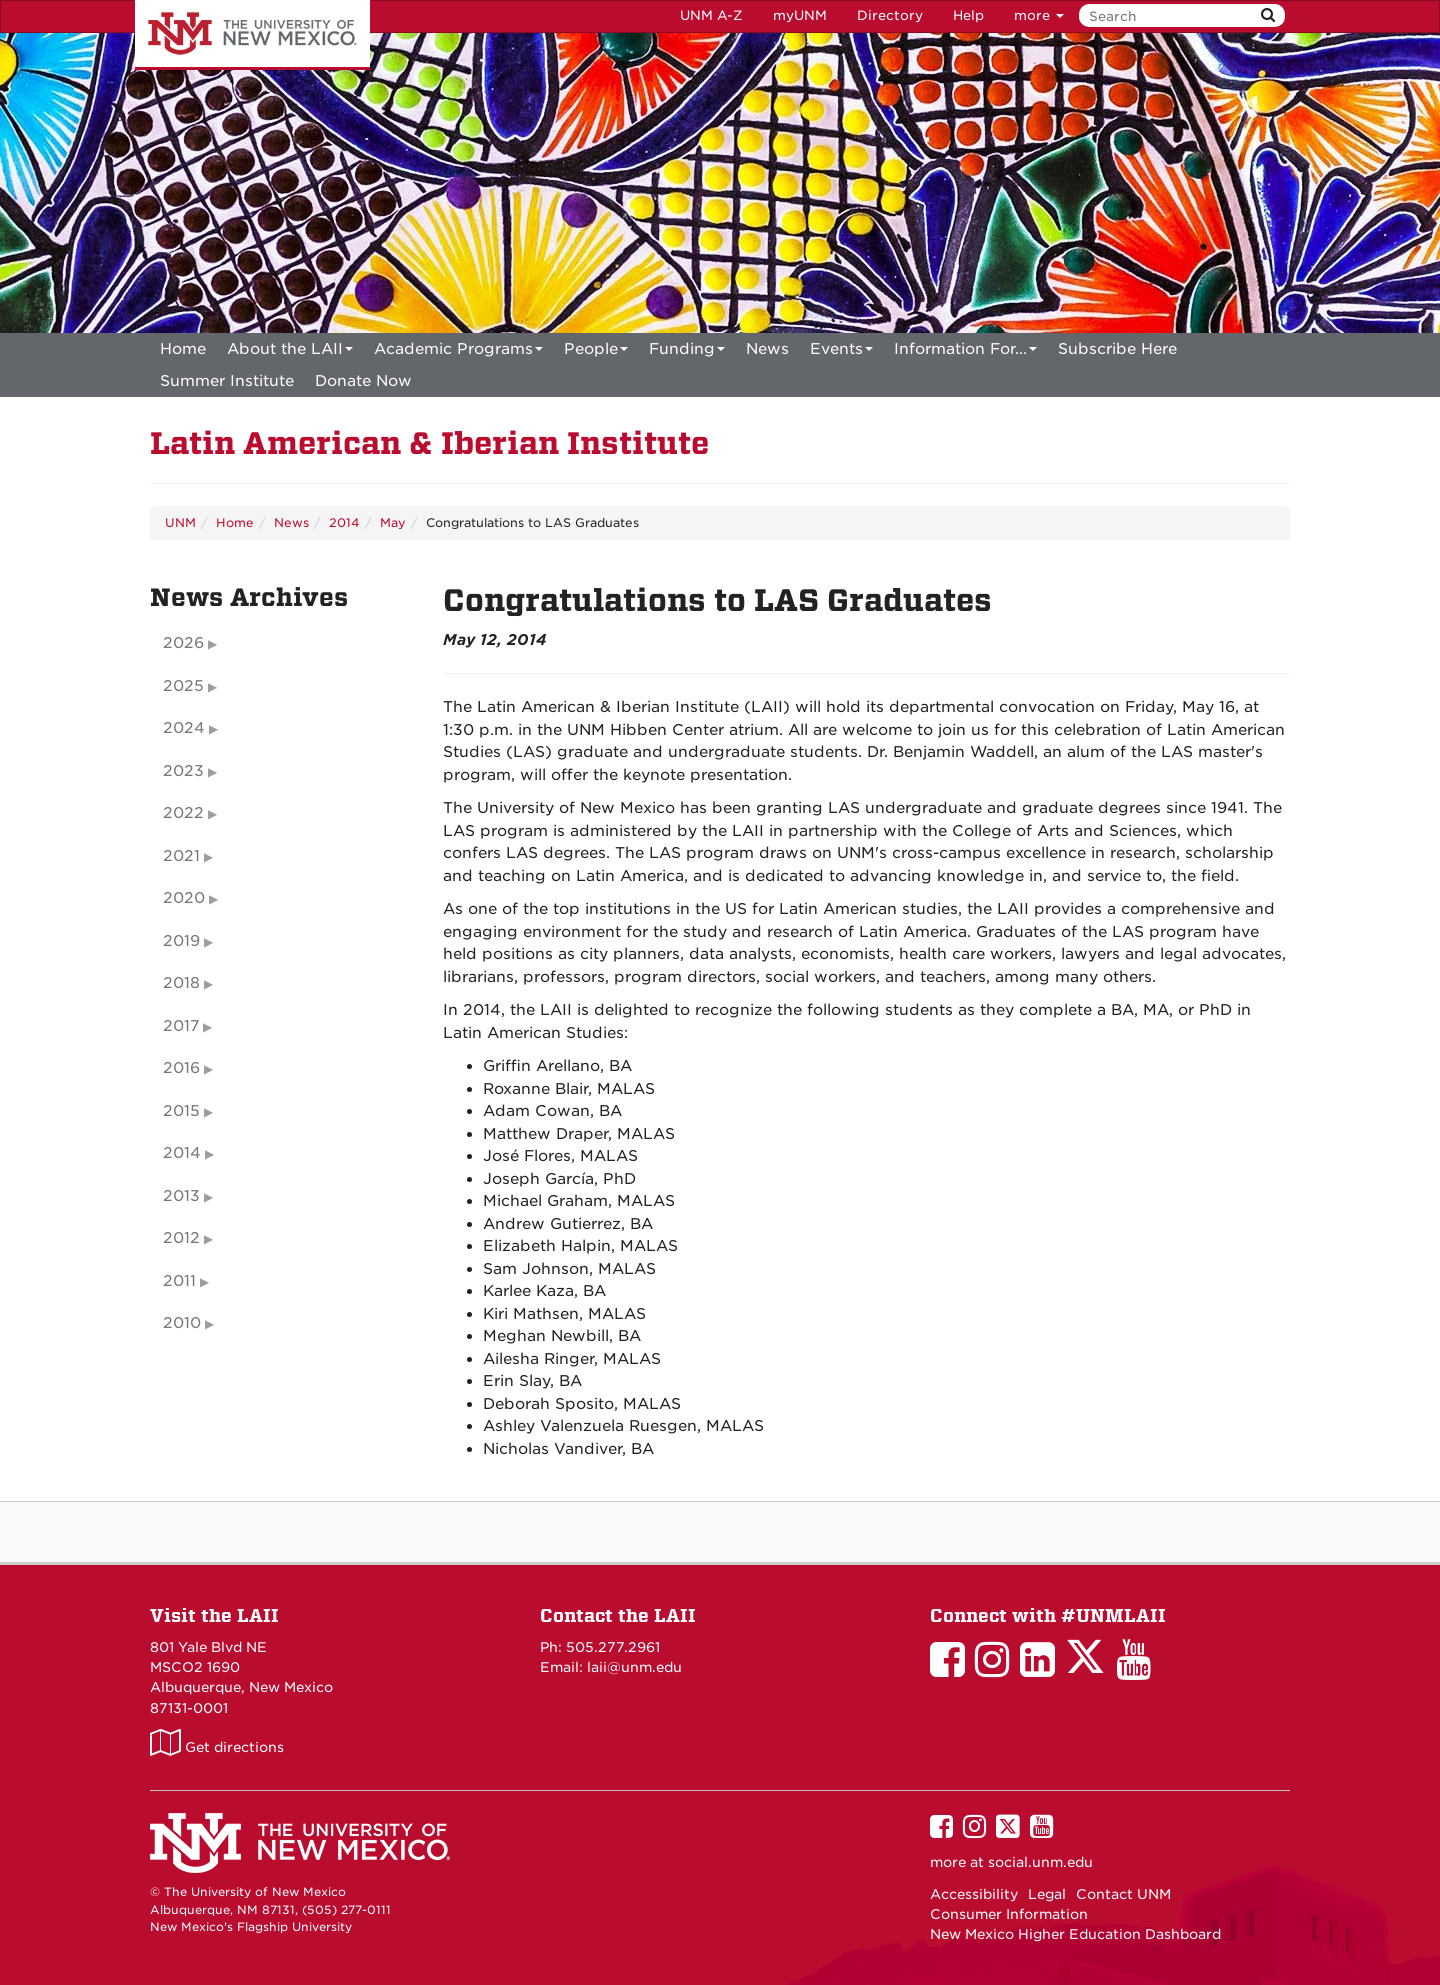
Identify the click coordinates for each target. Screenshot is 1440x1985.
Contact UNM (1123, 1894)
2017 (181, 1026)
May (393, 522)
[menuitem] (183, 349)
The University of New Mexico (252, 35)
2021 (181, 856)
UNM (180, 522)
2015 (181, 1111)
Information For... (965, 352)
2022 (183, 813)
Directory (890, 15)
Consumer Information (1009, 1914)
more (1039, 15)
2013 (181, 1196)
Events (841, 352)
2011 (179, 1281)
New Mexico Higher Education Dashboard (1075, 1934)
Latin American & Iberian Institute (429, 443)
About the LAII (290, 352)
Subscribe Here (1117, 349)
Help (968, 15)
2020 (184, 898)
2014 (344, 522)
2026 (183, 643)
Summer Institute (227, 381)
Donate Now (363, 381)
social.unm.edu (1040, 1862)
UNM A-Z (711, 15)
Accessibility (974, 1894)
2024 (184, 728)
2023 (183, 771)
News (767, 349)
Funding (687, 352)
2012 (181, 1238)
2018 (181, 983)
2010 (182, 1323)
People (596, 352)
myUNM (800, 15)
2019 (181, 941)
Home (183, 349)
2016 (181, 1068)
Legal (1047, 1894)
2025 (183, 686)
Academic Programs (458, 352)
